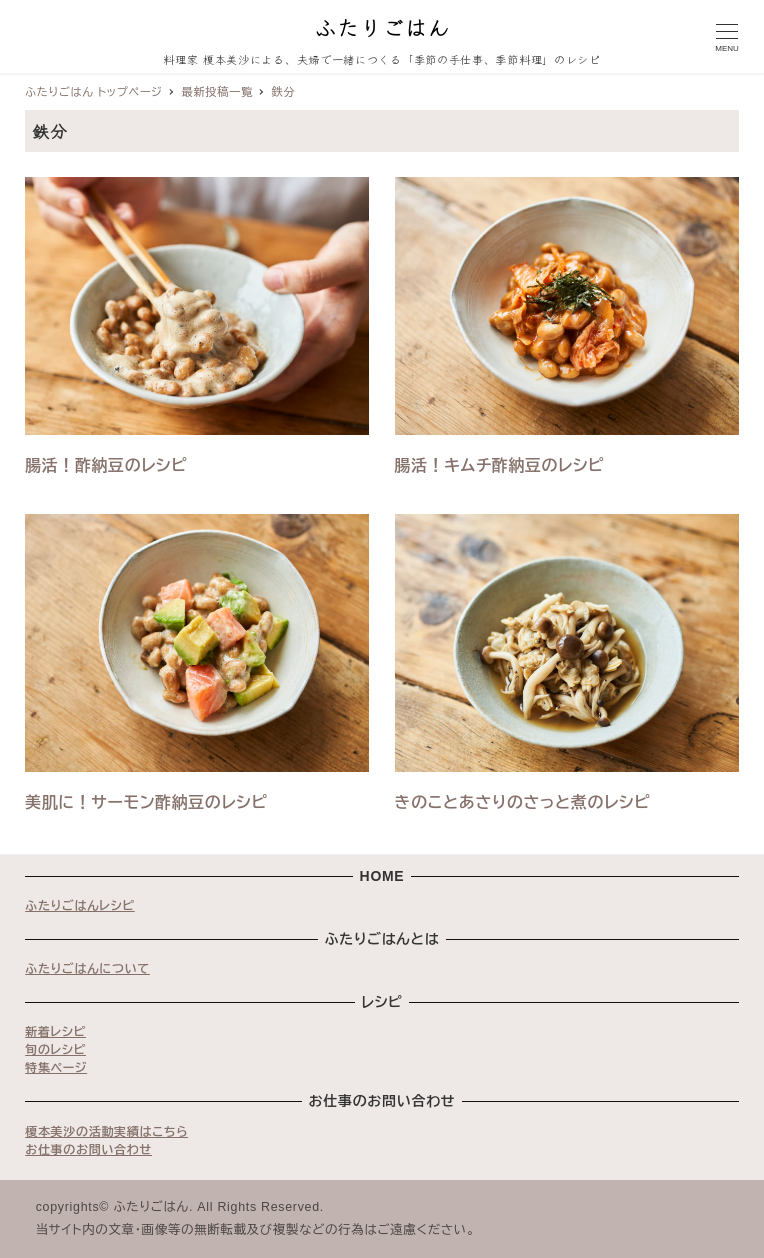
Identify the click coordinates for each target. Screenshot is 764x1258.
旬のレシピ (55, 1050)
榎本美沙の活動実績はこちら (106, 1132)
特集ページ (56, 1068)
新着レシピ (55, 1032)
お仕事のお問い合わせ (88, 1150)
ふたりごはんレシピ (80, 906)
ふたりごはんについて (87, 969)
